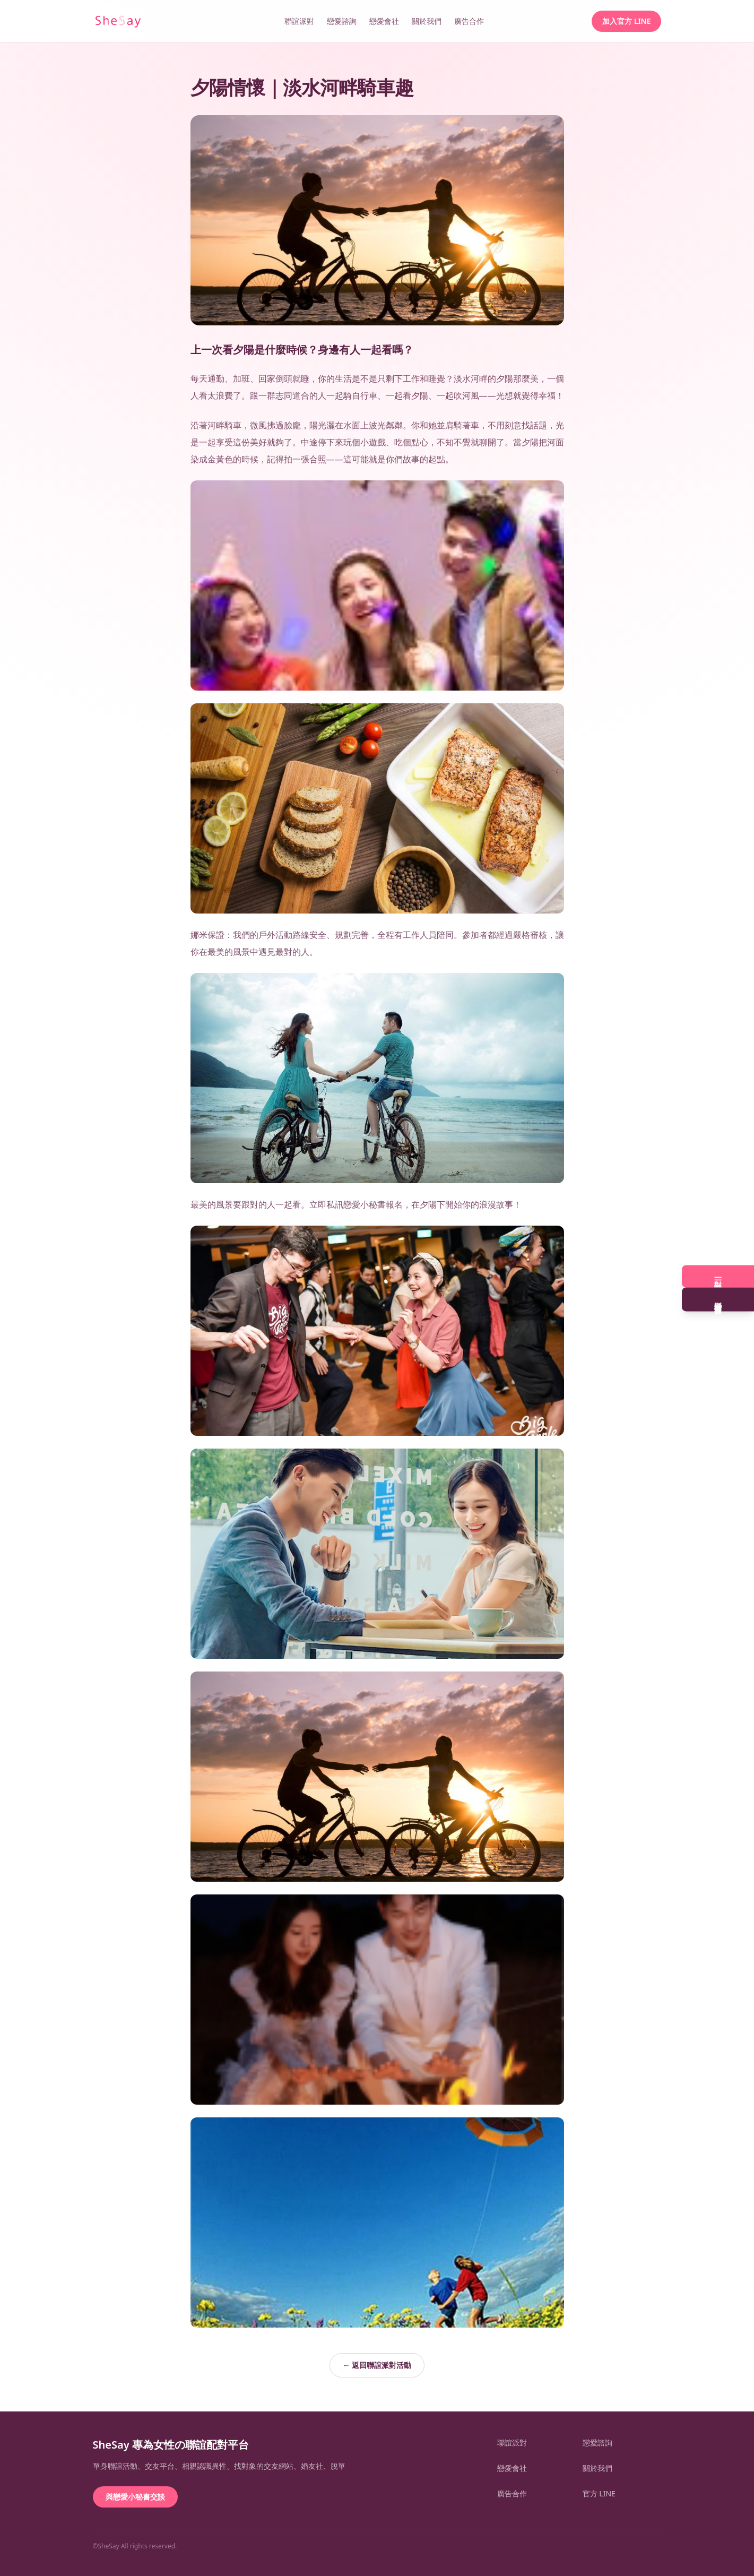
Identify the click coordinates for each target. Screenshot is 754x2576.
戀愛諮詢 (342, 21)
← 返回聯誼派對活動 (377, 2365)
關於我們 (426, 21)
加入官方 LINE (626, 21)
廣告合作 (469, 21)
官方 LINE (599, 2493)
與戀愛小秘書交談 (135, 2497)
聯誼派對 (299, 21)
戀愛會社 (384, 21)
